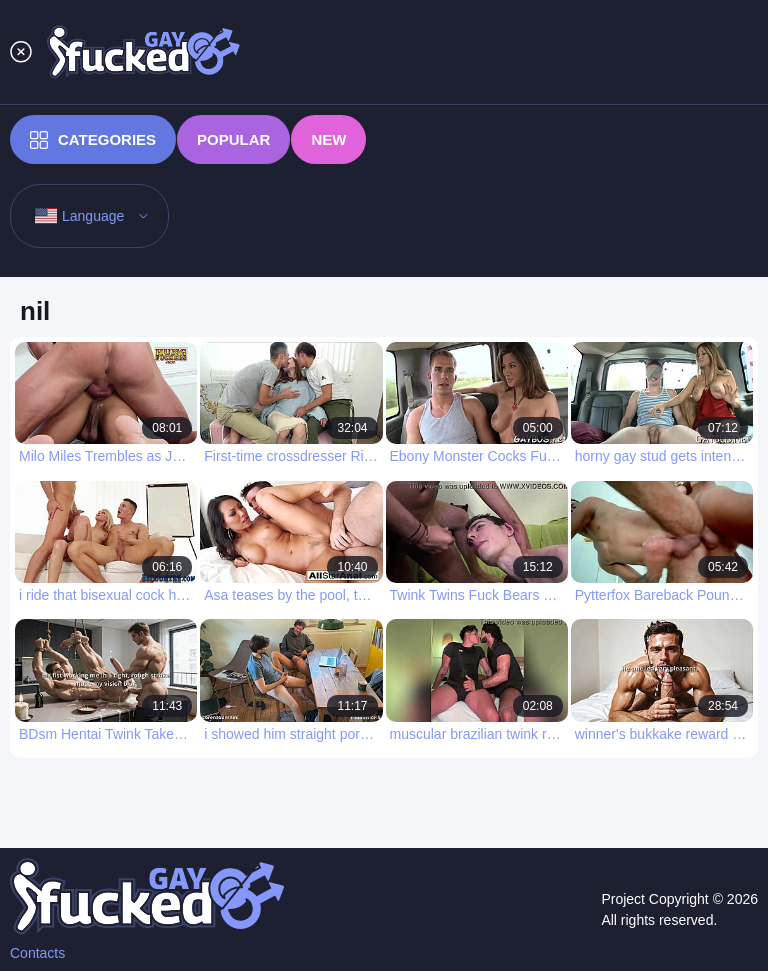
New (328, 139)
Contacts (37, 953)
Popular (233, 139)
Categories (93, 140)
